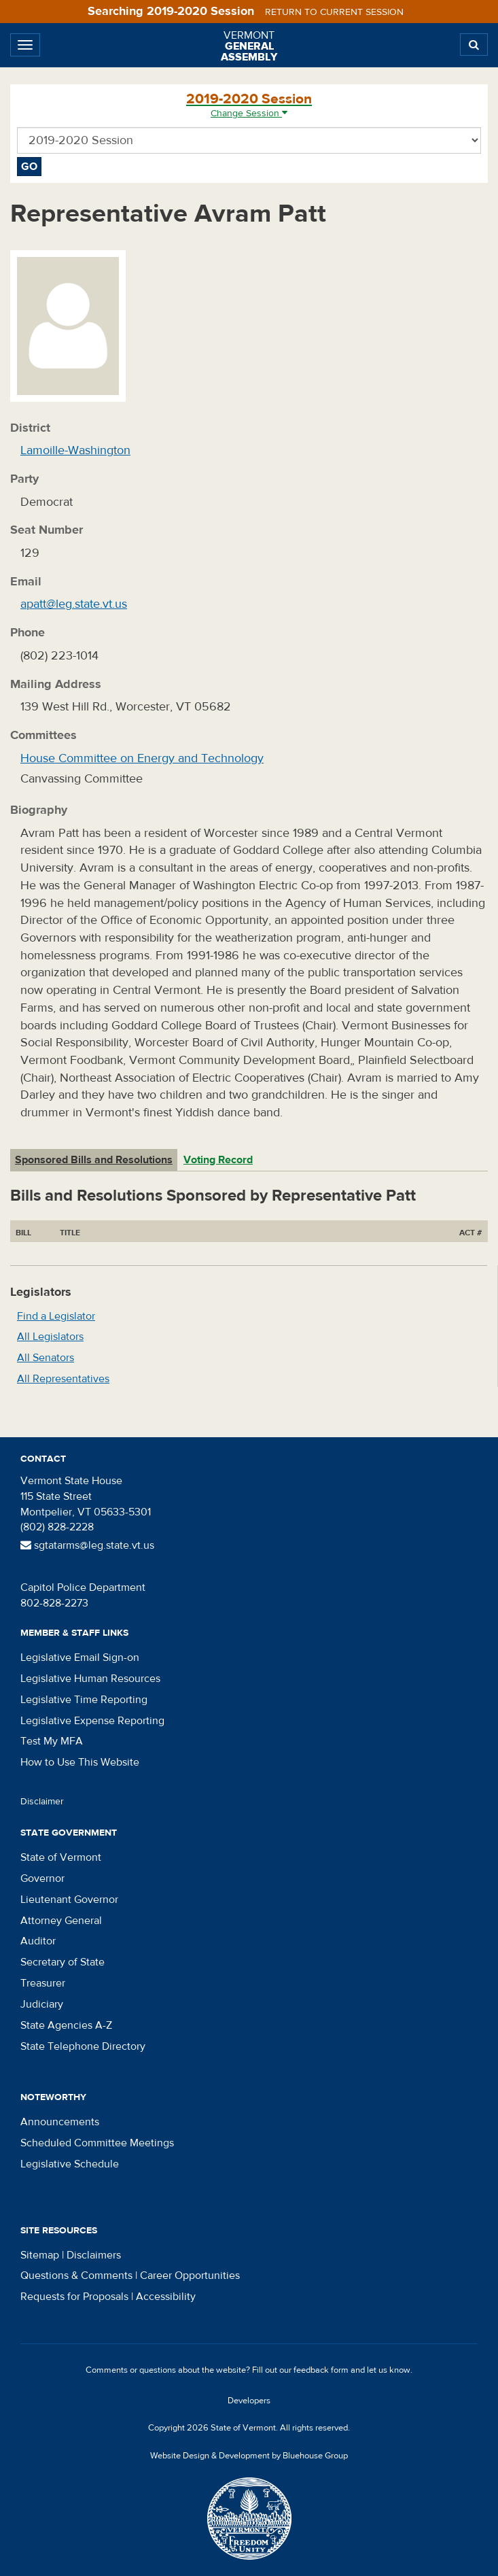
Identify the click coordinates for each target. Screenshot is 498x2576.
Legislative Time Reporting (83, 1699)
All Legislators (50, 1336)
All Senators (45, 1357)
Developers (249, 2400)
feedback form (321, 2370)
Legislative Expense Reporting (92, 1721)
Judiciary (41, 2004)
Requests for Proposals (74, 2296)
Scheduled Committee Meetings (97, 2143)
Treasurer (42, 1983)
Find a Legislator (56, 1316)
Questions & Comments (76, 2275)
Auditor (38, 1941)
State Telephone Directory (82, 2046)
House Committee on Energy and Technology (142, 758)
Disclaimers (94, 2255)
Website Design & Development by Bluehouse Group (249, 2455)
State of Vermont (60, 1857)
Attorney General (61, 1920)
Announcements (59, 2122)
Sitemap (39, 2255)
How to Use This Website (79, 1762)
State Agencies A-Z (66, 2025)
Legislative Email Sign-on (79, 1657)
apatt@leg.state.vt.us (73, 604)
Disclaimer (42, 1802)
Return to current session (334, 12)
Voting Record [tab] (218, 1160)
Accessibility (166, 2296)
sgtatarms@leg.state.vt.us (87, 1545)
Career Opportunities (190, 2275)
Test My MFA (51, 1741)
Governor (42, 1878)
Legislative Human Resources (90, 1678)
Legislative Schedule (69, 2164)
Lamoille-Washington (75, 450)
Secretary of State (62, 1962)
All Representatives (63, 1379)
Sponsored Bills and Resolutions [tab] (94, 1160)
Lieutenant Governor (69, 1899)
